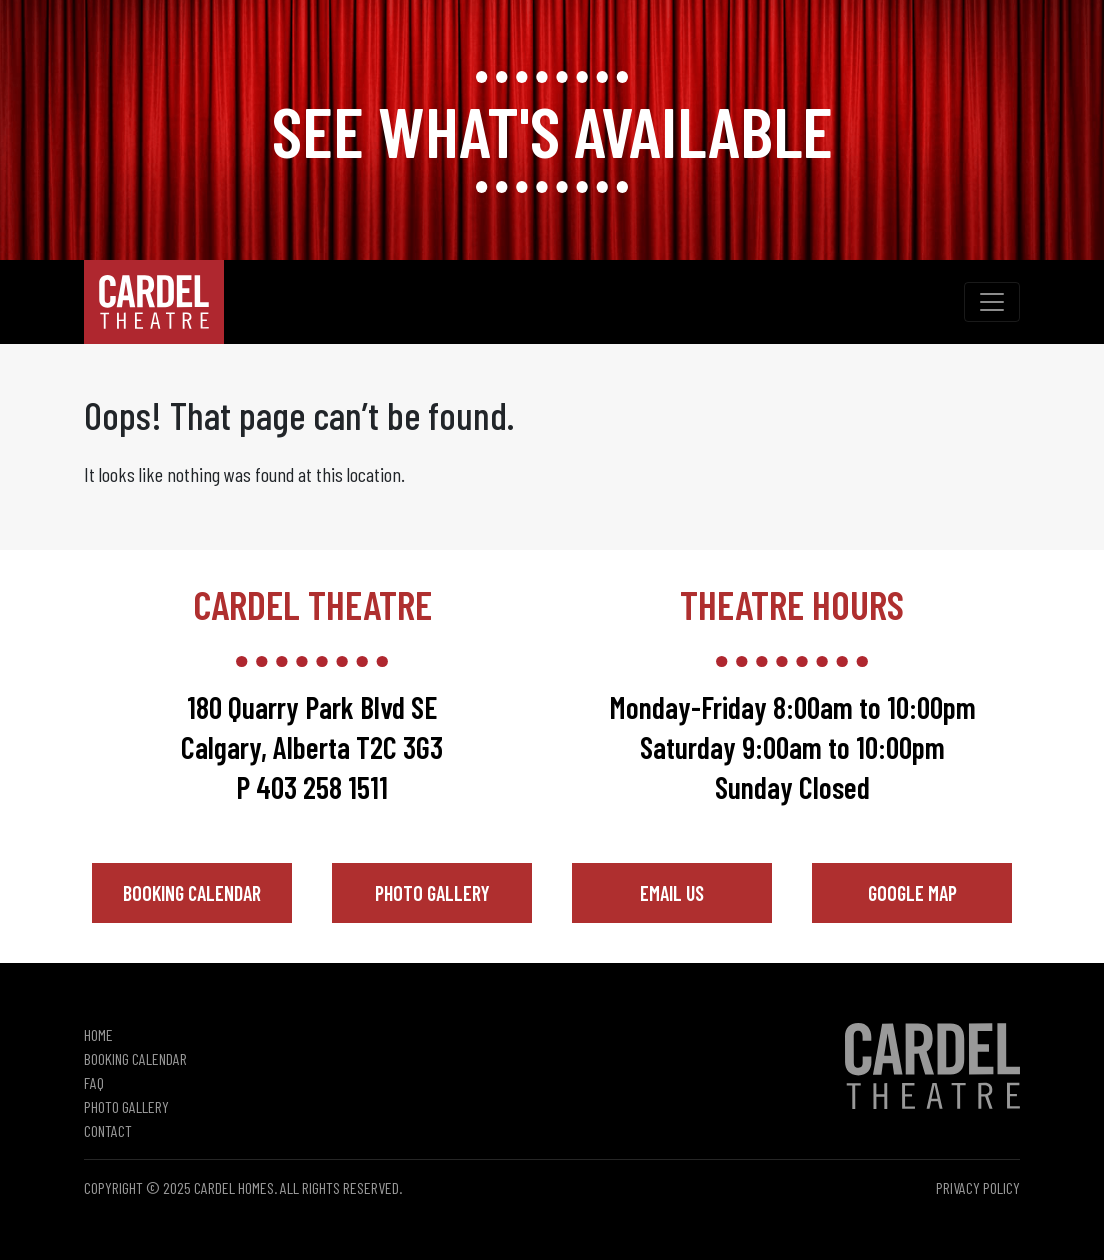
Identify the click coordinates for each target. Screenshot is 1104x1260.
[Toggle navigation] (992, 302)
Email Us (672, 893)
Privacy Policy (978, 1187)
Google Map (912, 893)
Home (98, 1034)
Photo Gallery (432, 893)
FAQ (94, 1082)
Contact (108, 1130)
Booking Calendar (192, 893)
